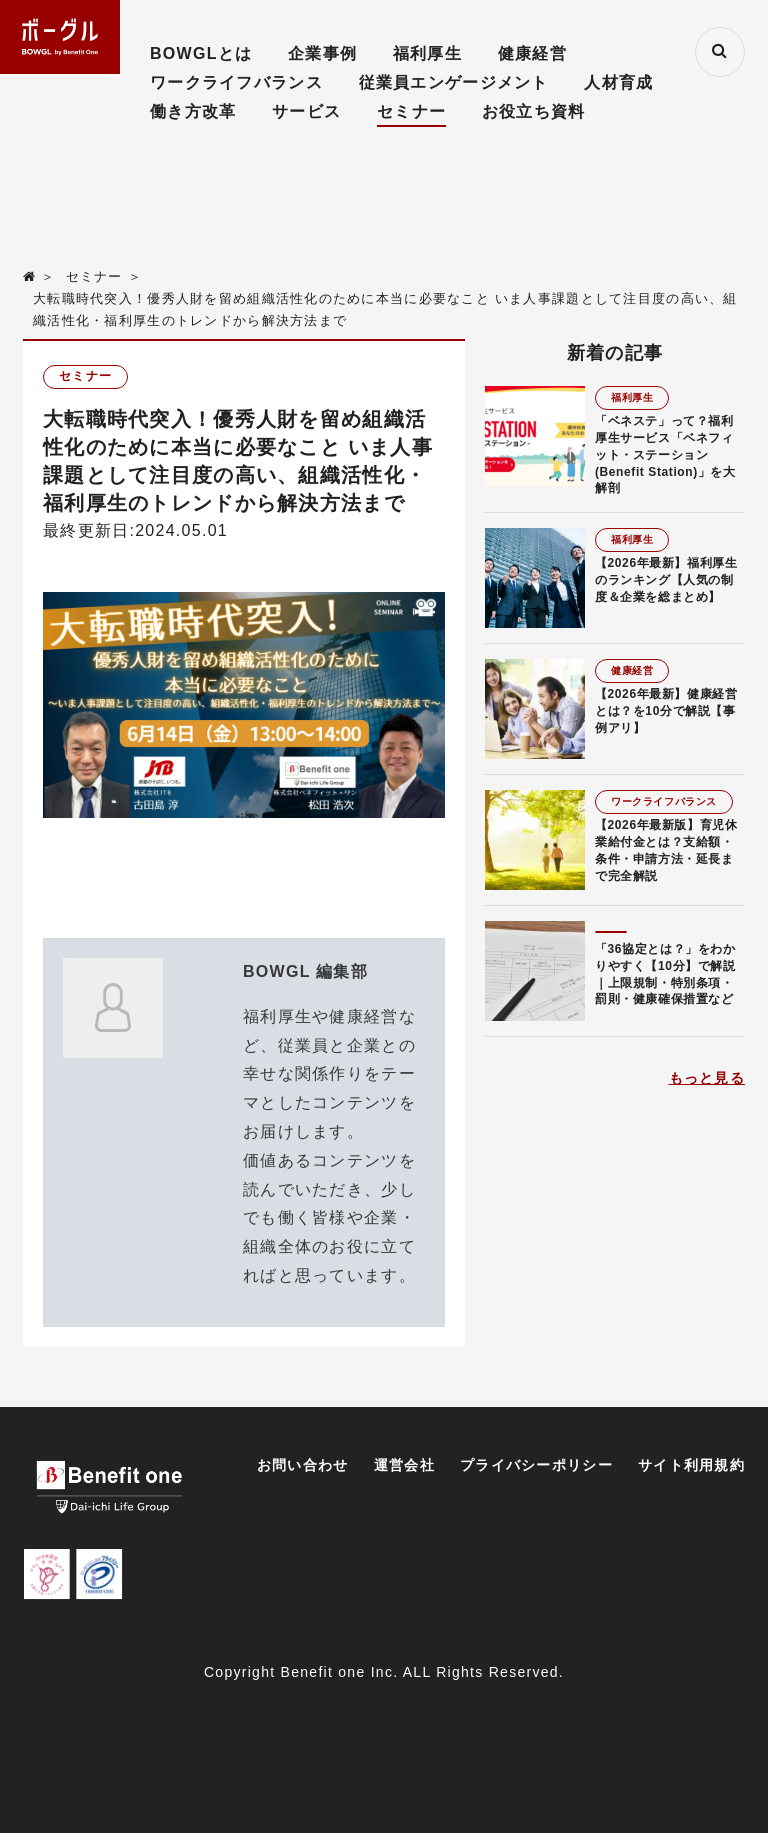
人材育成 (618, 82)
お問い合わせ (303, 1465)
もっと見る (707, 1078)
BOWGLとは (201, 53)
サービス (306, 111)
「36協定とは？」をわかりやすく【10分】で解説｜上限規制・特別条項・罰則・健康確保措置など (665, 974)
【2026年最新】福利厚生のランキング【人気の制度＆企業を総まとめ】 (666, 580)
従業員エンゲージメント (454, 82)
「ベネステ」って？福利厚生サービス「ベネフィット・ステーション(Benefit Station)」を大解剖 (665, 454)
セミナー (411, 111)
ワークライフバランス (236, 82)
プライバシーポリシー (536, 1465)
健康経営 (532, 53)
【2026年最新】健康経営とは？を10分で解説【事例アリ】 (666, 711)
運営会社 (404, 1465)
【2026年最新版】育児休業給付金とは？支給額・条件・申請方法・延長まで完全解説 (666, 850)
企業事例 (322, 53)
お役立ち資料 (534, 111)
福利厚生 (427, 53)
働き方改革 (193, 111)
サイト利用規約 (691, 1465)
